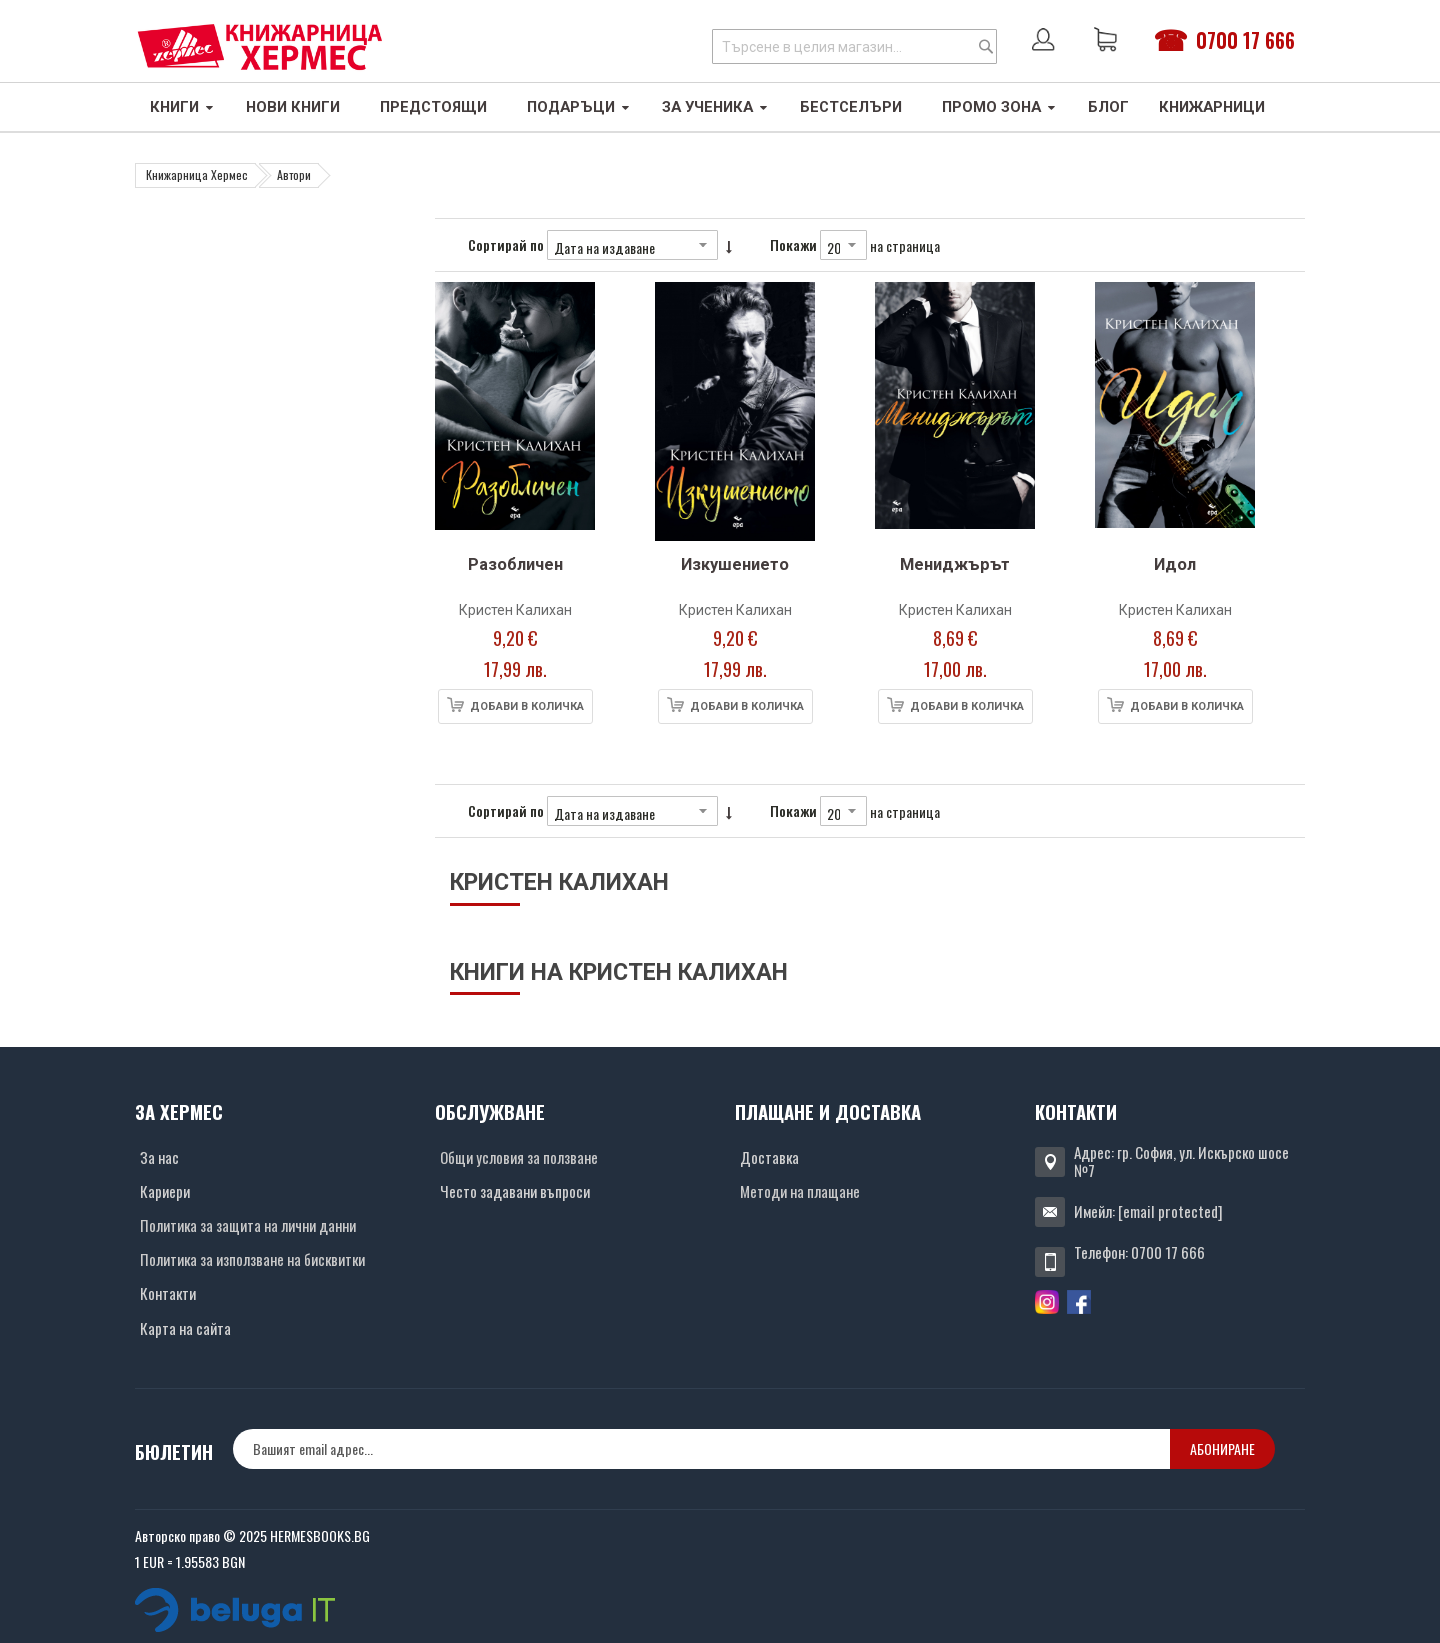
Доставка (769, 1157)
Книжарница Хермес (197, 174)
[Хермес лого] (260, 46)
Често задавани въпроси (515, 1191)
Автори (294, 174)
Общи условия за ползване (519, 1157)
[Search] (986, 46)
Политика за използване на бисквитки (252, 1259)
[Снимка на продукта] (515, 414)
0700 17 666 (1245, 40)
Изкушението (735, 564)
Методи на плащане (800, 1191)
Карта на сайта (185, 1328)
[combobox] (854, 46)
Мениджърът (955, 564)
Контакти (168, 1293)
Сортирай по (506, 244)
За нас (159, 1157)
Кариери (165, 1191)
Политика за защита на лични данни (248, 1225)
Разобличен (515, 564)
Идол (1175, 564)
